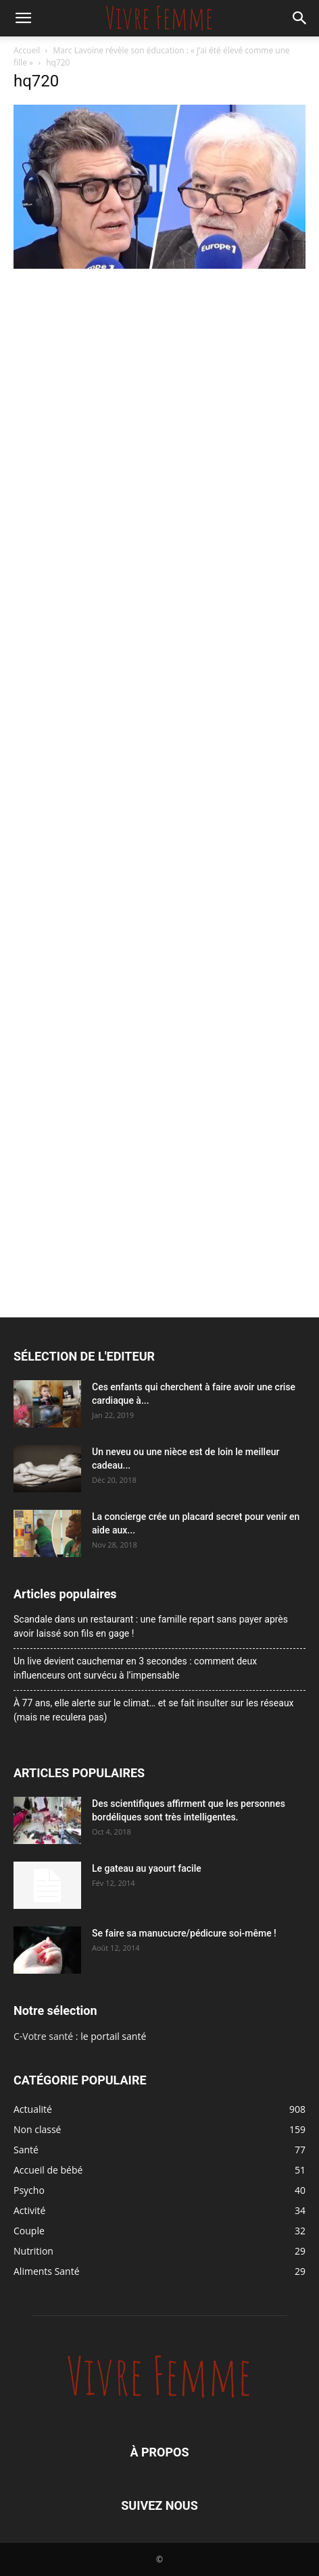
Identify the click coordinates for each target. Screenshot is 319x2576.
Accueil (27, 50)
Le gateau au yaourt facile (146, 1868)
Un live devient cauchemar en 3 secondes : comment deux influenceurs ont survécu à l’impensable (135, 1668)
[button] (23, 18)
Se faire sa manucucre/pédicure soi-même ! (184, 1933)
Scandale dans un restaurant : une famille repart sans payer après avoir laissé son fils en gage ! (151, 1626)
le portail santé (113, 2036)
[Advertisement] (159, 439)
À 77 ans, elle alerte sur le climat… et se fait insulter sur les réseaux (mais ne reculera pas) (154, 1710)
